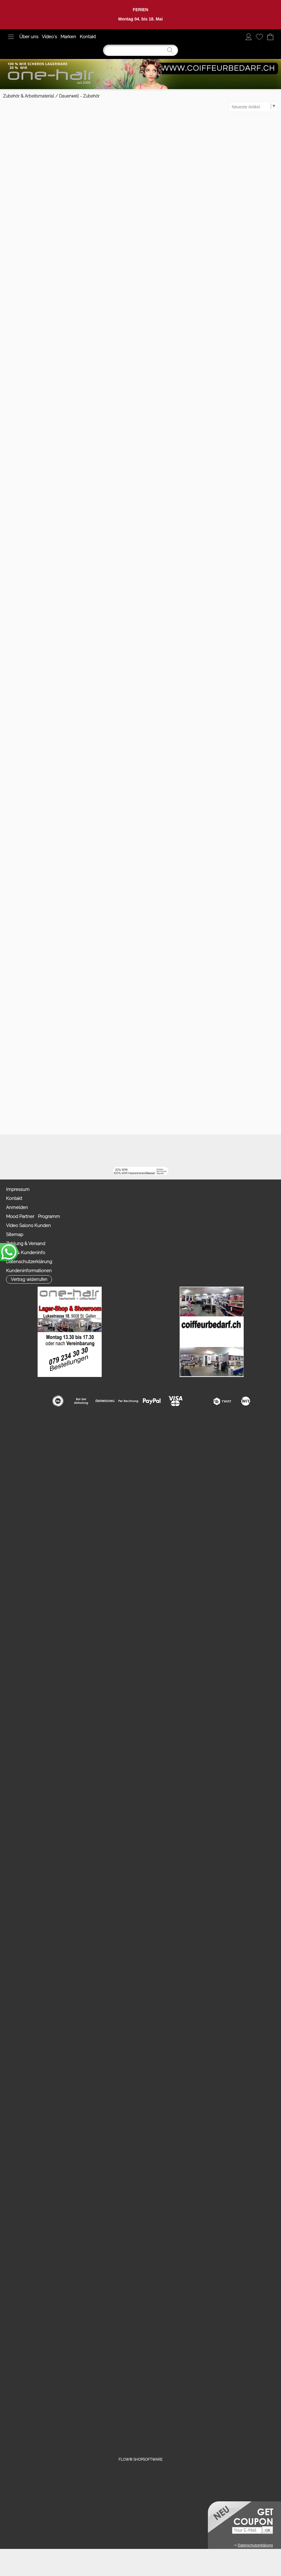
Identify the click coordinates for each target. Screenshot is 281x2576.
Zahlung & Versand (25, 1243)
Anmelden (17, 1207)
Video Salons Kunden (28, 1225)
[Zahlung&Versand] (129, 1150)
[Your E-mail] (247, 2530)
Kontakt (88, 36)
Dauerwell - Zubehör (79, 96)
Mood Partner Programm (33, 1216)
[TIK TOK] (146, 1150)
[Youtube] (97, 1150)
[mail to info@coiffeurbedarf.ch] (65, 1150)
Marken (68, 36)
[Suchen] (140, 50)
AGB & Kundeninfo (25, 1252)
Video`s (49, 36)
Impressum (17, 1189)
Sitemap (14, 1234)
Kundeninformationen (29, 1270)
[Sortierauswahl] (253, 106)
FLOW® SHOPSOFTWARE (140, 2459)
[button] (11, 37)
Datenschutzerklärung (29, 1261)
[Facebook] (81, 1150)
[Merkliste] (259, 37)
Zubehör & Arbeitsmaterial (28, 96)
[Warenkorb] (270, 37)
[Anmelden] (248, 37)
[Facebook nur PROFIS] (113, 1150)
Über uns (28, 36)
